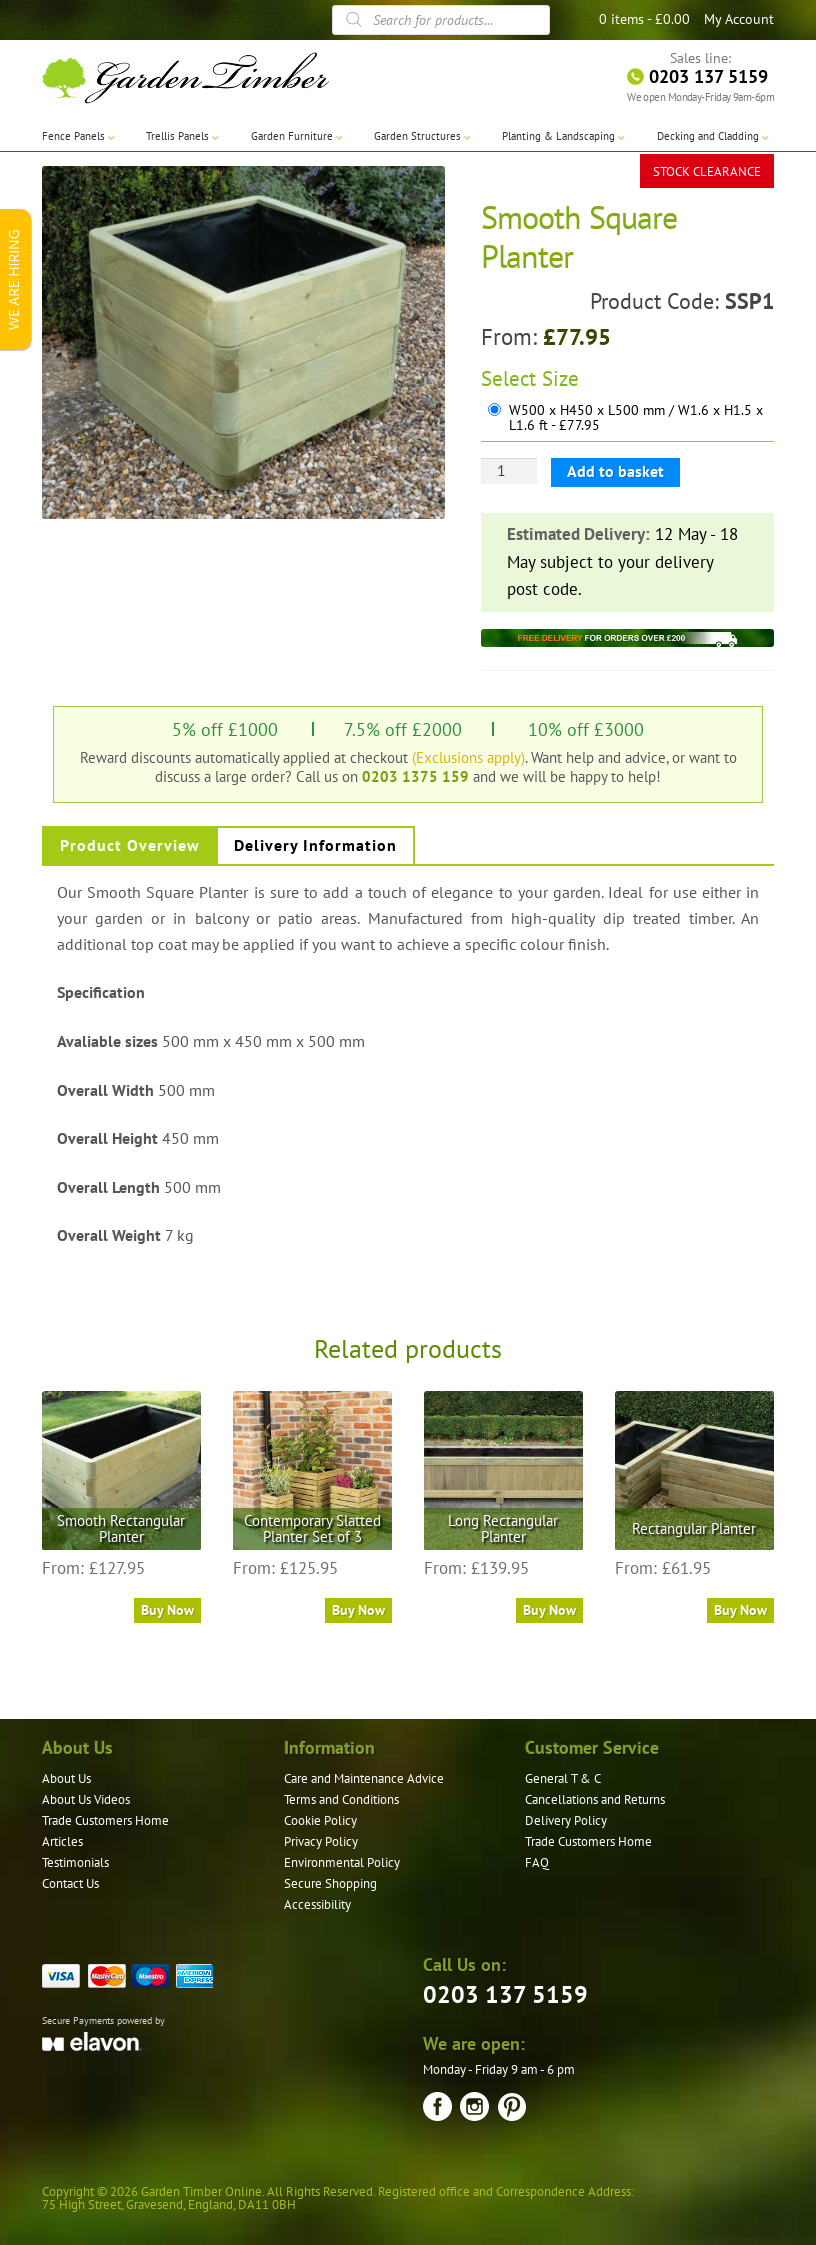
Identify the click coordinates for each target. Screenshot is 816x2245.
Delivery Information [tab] (315, 845)
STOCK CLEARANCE (707, 169)
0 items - (644, 19)
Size (560, 378)
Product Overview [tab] (130, 845)
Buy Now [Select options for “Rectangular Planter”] (740, 1610)
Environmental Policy (342, 1862)
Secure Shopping (330, 1883)
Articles (62, 1841)
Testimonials (75, 1862)
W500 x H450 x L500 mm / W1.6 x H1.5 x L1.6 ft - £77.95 (636, 418)
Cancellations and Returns (595, 1799)
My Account (739, 19)
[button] (415, 196)
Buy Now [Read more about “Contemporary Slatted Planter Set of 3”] (358, 1610)
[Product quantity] (509, 471)
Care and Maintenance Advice (364, 1778)
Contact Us (70, 1883)
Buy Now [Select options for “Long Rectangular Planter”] (549, 1610)
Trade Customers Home (105, 1820)
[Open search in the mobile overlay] (441, 20)
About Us (66, 1778)
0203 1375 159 (415, 776)
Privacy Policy (321, 1841)
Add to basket (615, 471)
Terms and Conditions (341, 1799)
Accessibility (317, 1904)
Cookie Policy (320, 1820)
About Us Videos (86, 1799)
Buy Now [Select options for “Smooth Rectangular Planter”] (167, 1610)
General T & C (563, 1778)
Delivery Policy (566, 1820)
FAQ (537, 1862)
